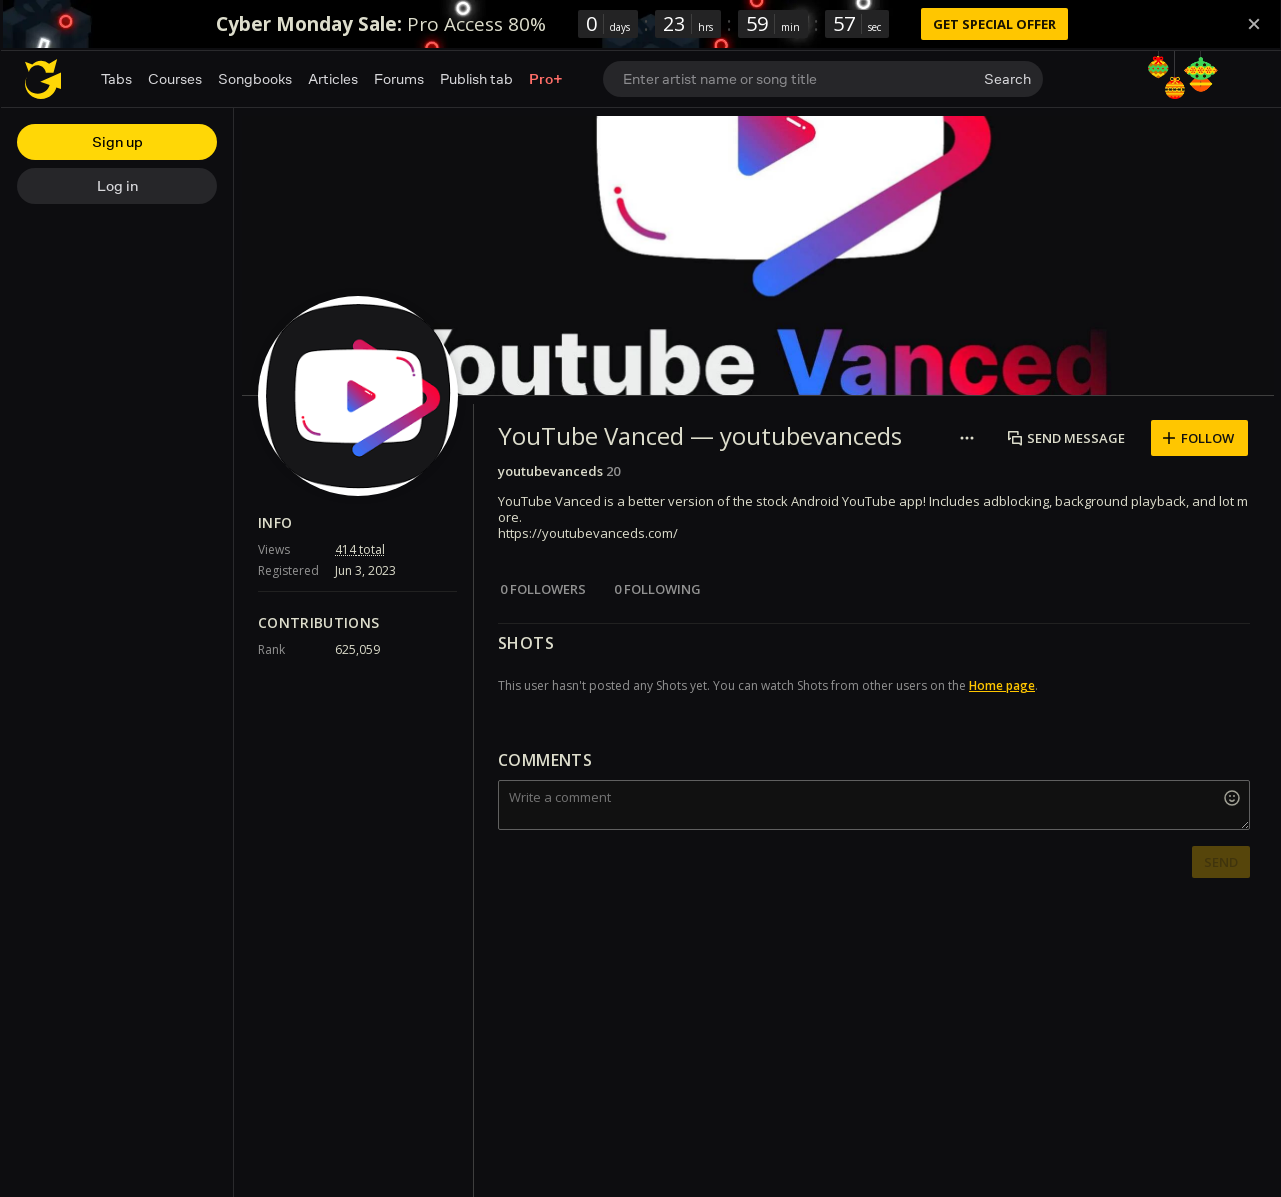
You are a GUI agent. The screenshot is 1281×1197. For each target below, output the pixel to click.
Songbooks (255, 78)
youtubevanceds (550, 471)
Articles (333, 78)
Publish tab (476, 78)
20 (613, 471)
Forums (399, 78)
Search (1007, 78)
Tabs (116, 78)
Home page (1002, 685)
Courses (175, 78)
